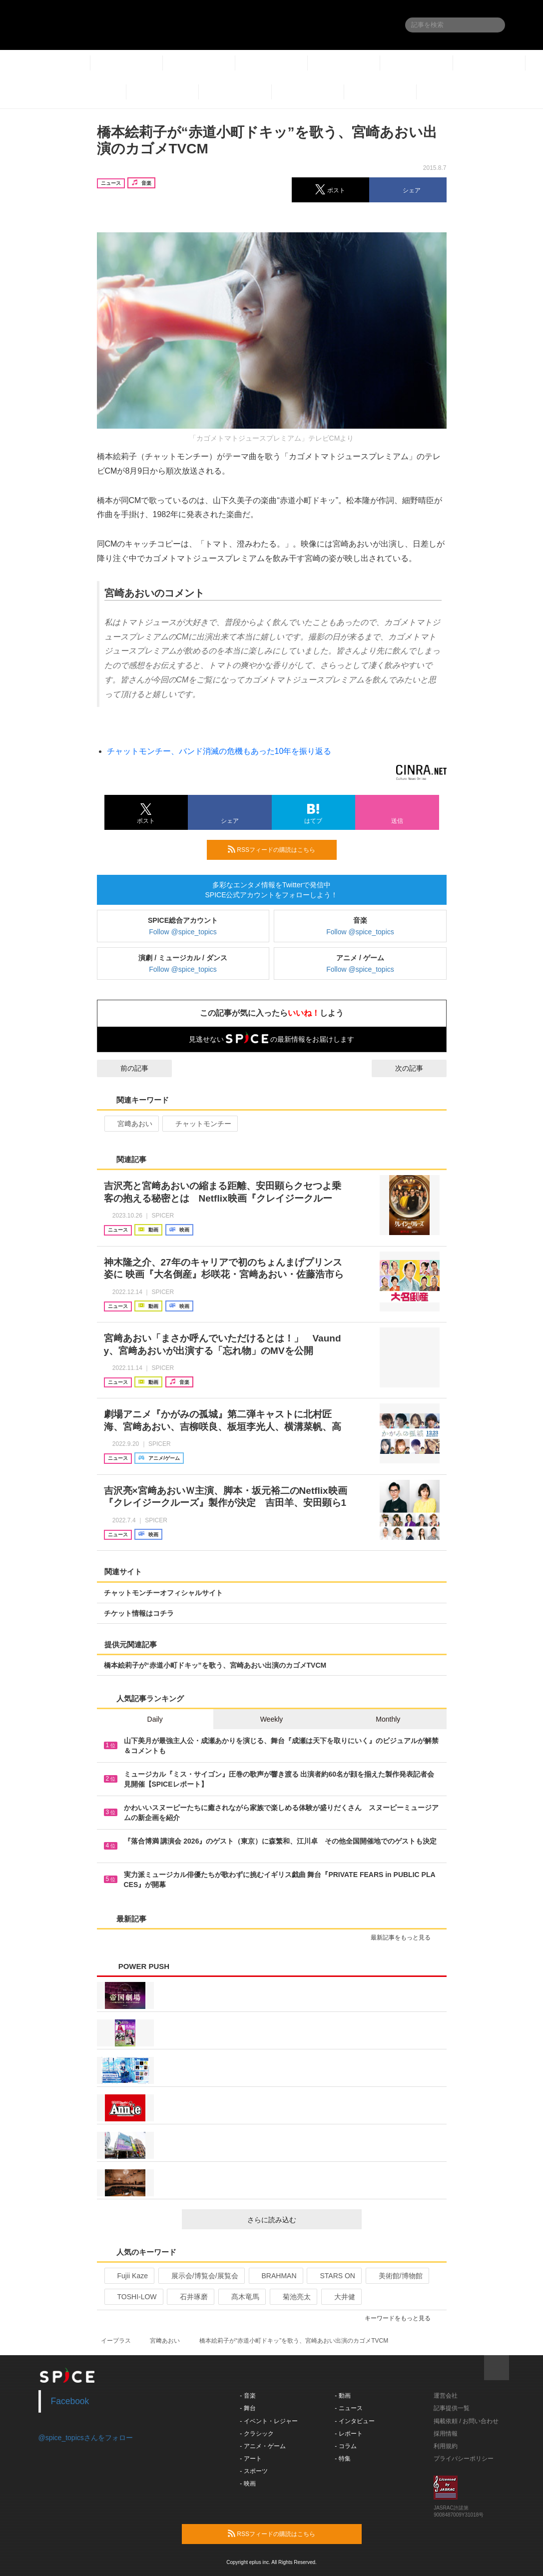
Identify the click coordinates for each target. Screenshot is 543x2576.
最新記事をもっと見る (405, 1937)
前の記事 (125, 1068)
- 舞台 (247, 2408)
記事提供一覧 (452, 2408)
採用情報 (446, 2433)
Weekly (271, 1719)
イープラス (116, 2340)
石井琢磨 (189, 2297)
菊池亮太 (292, 2297)
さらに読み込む (300, 2220)
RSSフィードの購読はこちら (278, 849)
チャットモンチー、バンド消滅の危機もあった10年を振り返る (219, 751)
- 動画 (342, 2395)
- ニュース (348, 2408)
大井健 (340, 2297)
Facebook (70, 2401)
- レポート (348, 2433)
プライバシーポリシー (464, 2458)
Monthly (388, 1719)
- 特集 (342, 2458)
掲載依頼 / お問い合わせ (466, 2421)
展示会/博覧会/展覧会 (200, 2276)
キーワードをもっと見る (402, 2318)
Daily (155, 1719)
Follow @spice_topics (183, 932)
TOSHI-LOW (133, 2297)
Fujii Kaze (128, 2276)
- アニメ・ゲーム (262, 2446)
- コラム (345, 2446)
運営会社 (446, 2395)
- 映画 (247, 2483)
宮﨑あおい (130, 1124)
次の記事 (418, 1068)
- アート (250, 2458)
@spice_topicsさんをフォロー (85, 2438)
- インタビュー (354, 2421)
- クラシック (256, 2433)
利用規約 (446, 2446)
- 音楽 (247, 2395)
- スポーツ (253, 2471)
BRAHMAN (275, 2276)
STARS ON (333, 2276)
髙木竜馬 (241, 2297)
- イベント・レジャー (268, 2421)
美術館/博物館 (396, 2276)
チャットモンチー (199, 1124)
